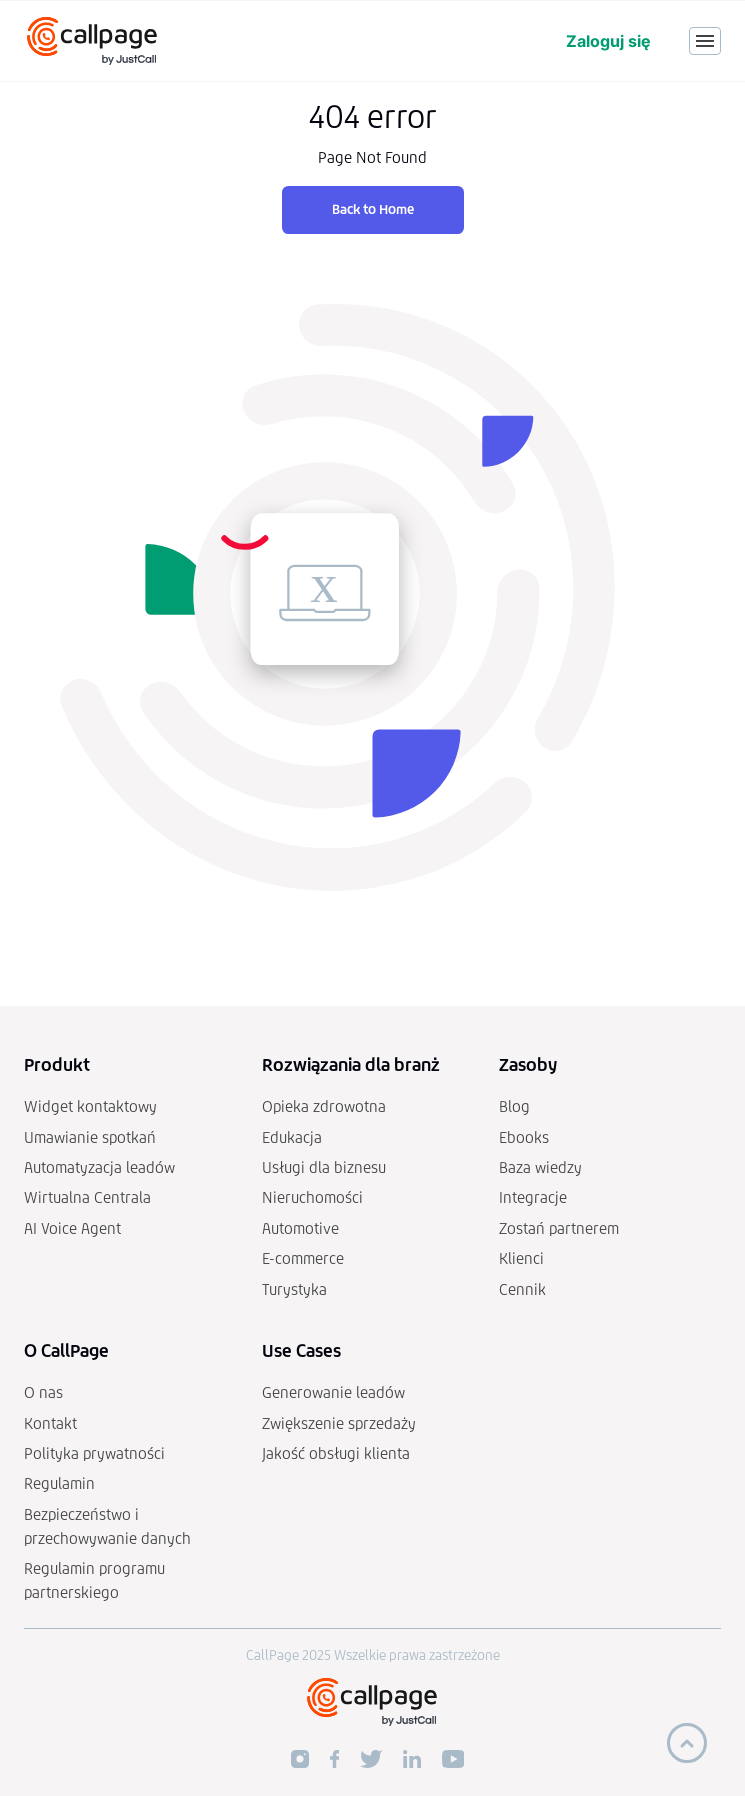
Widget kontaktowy (90, 1106)
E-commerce (303, 1258)
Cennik (522, 1289)
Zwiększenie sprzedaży (339, 1423)
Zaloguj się (608, 41)
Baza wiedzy (540, 1167)
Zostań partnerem (559, 1228)
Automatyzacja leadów (99, 1167)
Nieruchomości (312, 1197)
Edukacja (292, 1137)
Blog (514, 1106)
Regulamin (59, 1483)
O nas (43, 1392)
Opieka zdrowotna (324, 1106)
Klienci (521, 1258)
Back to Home (373, 209)
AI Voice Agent (72, 1228)
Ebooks (524, 1137)
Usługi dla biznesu (324, 1167)
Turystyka (294, 1289)
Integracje (533, 1197)
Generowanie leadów (333, 1392)
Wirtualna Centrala (87, 1197)
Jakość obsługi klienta (336, 1453)
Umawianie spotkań (90, 1137)
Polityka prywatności (94, 1453)
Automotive (300, 1228)
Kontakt (50, 1423)
